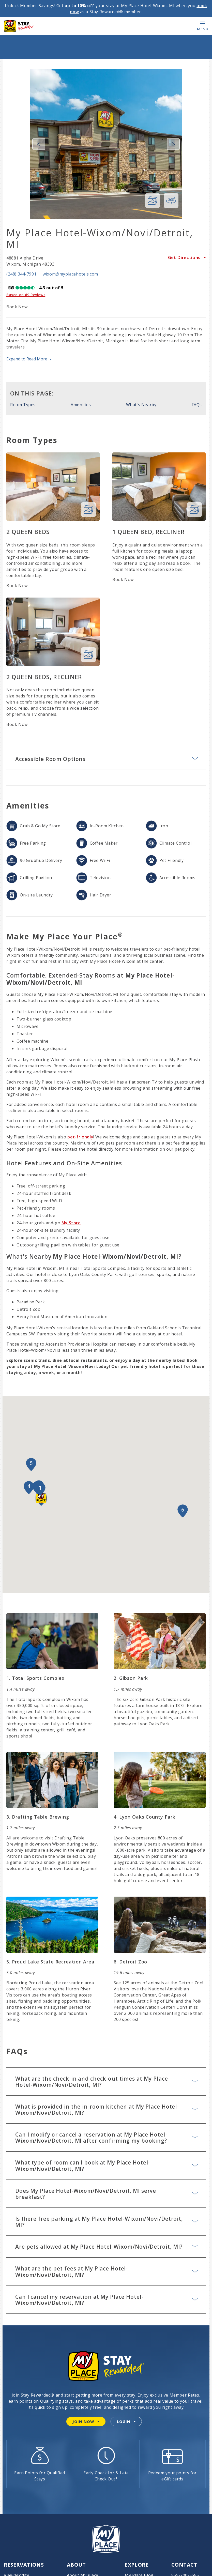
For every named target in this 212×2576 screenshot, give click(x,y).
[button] (40, 1489)
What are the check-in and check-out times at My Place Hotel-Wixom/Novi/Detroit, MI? (106, 2081)
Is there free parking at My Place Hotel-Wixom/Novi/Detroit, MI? (106, 2221)
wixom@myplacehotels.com (70, 274)
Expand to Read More (26, 359)
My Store (71, 1223)
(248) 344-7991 (21, 274)
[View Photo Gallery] (152, 200)
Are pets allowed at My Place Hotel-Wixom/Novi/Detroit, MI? (106, 2246)
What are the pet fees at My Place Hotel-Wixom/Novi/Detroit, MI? (106, 2271)
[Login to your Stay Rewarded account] (126, 2421)
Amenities (81, 404)
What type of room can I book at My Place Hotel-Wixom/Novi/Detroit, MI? (106, 2165)
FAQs (197, 404)
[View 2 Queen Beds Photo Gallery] (88, 509)
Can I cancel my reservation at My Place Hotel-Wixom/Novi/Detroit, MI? (106, 2299)
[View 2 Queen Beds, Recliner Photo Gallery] (88, 654)
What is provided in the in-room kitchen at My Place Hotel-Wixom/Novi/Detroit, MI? (106, 2109)
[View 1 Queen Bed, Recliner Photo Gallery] (194, 509)
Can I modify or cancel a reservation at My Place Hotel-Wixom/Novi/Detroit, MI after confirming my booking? (106, 2137)
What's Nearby (141, 404)
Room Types (23, 404)
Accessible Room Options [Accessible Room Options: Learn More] (106, 759)
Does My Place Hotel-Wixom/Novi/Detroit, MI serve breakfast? (106, 2193)
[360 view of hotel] (171, 200)
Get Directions (187, 257)
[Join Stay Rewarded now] (85, 2421)
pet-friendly (80, 1137)
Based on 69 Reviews (25, 294)
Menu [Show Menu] (202, 26)
